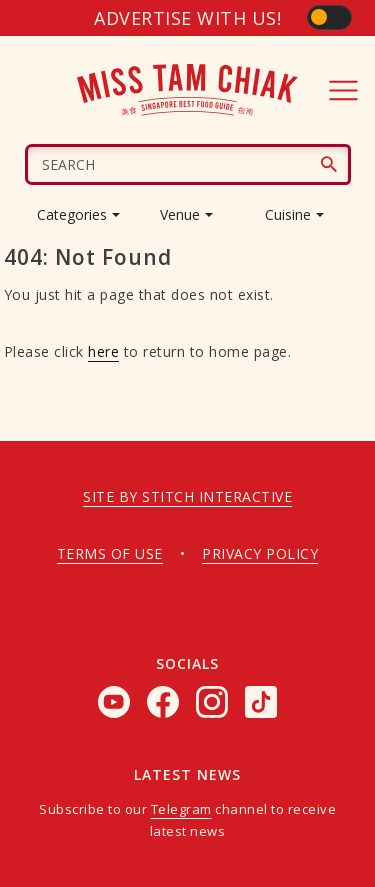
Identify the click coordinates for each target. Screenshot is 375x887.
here (103, 351)
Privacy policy (260, 553)
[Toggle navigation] (344, 90)
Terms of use (110, 553)
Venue (180, 214)
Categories (72, 214)
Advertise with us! (187, 18)
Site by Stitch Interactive (187, 496)
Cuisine (288, 214)
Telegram (181, 809)
